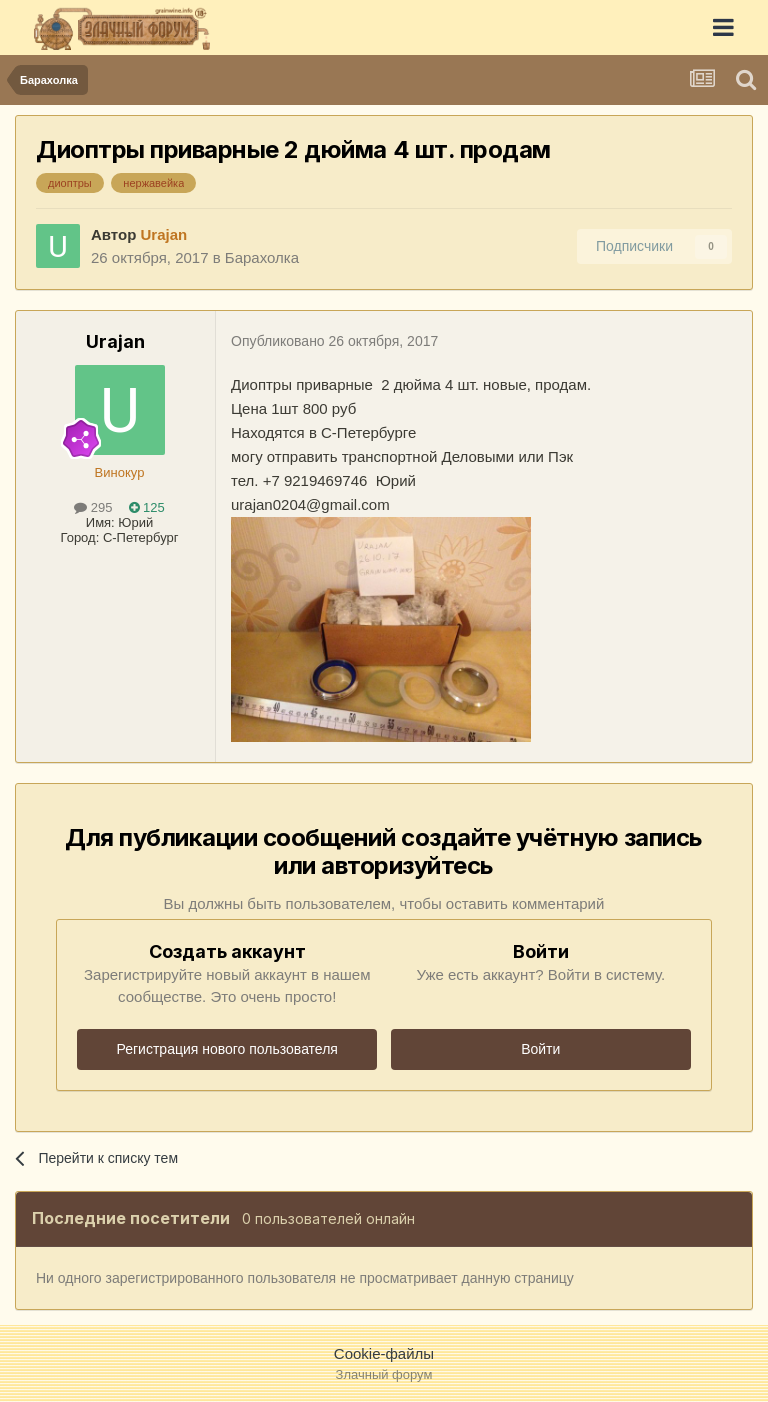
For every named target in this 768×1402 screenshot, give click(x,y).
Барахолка (262, 257)
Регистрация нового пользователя (227, 1049)
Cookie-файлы (384, 1353)
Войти (540, 1049)
